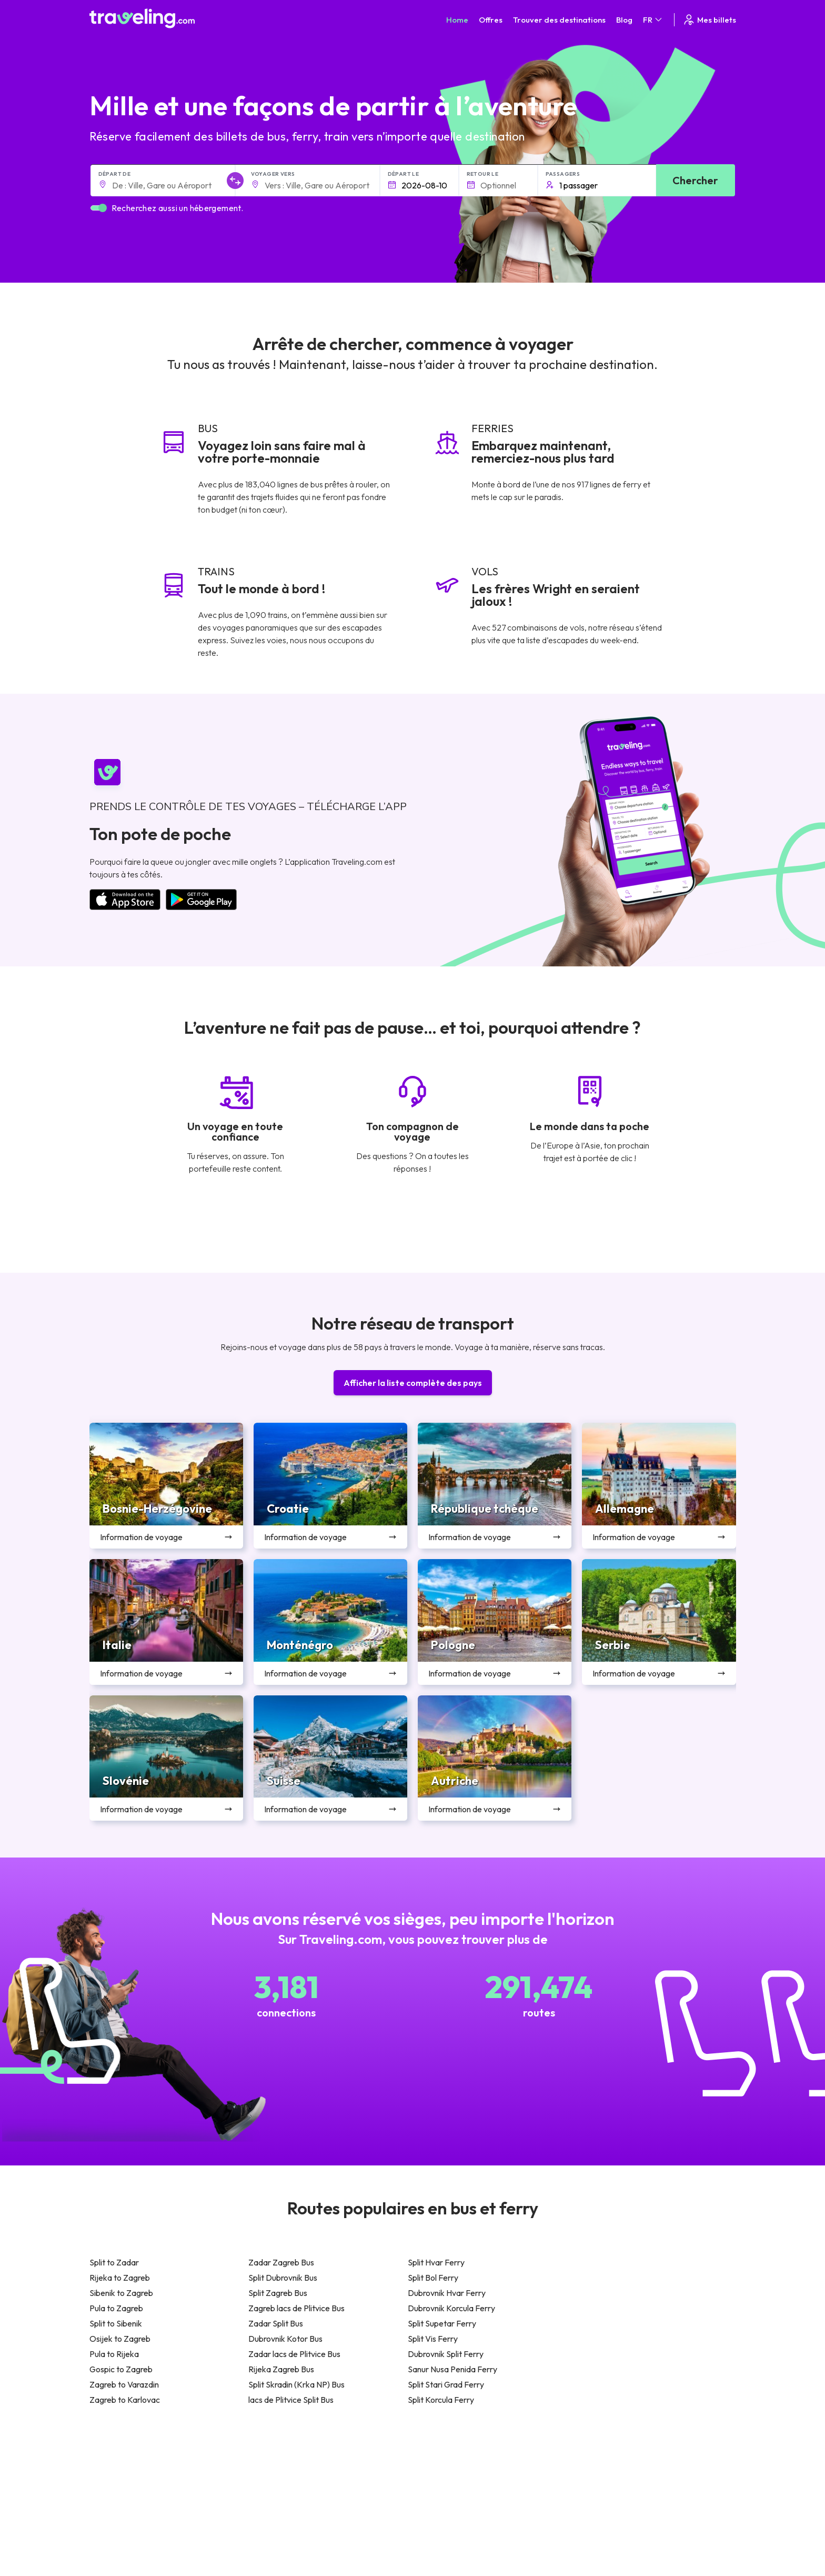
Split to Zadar (114, 2262)
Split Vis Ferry (433, 2338)
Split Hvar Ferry (436, 2262)
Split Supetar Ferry (442, 2323)
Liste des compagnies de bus (626, 2487)
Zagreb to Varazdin (124, 2384)
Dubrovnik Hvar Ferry (447, 2293)
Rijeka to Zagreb (119, 2277)
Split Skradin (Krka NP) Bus (296, 2384)
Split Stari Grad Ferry (446, 2384)
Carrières (595, 2465)
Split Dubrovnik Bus (282, 2277)
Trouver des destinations (559, 20)
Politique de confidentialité (462, 2476)
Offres (490, 20)
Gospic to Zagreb (121, 2369)
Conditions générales (454, 2465)
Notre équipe (277, 2487)
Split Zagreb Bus (277, 2293)
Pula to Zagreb (116, 2308)
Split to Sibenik (115, 2323)
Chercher (695, 180)
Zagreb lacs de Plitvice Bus (296, 2308)
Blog (624, 20)
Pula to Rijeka (114, 2354)
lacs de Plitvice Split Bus (291, 2399)
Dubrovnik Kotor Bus (285, 2338)
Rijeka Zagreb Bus (281, 2369)
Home (457, 20)
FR (653, 20)
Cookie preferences (452, 2487)
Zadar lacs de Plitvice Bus (294, 2354)
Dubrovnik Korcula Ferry (451, 2308)
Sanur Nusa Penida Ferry (452, 2369)
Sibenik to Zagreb (121, 2293)
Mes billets (709, 19)
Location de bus (605, 2498)
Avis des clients (604, 2476)
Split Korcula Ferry (441, 2399)
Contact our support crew (157, 2519)
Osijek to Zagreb (119, 2338)
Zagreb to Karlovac (124, 2399)
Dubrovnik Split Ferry (446, 2354)
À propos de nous (285, 2476)
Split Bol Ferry (433, 2277)
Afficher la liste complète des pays (413, 1382)
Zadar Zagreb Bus (281, 2262)
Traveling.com (202, 2559)
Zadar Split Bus (275, 2323)
